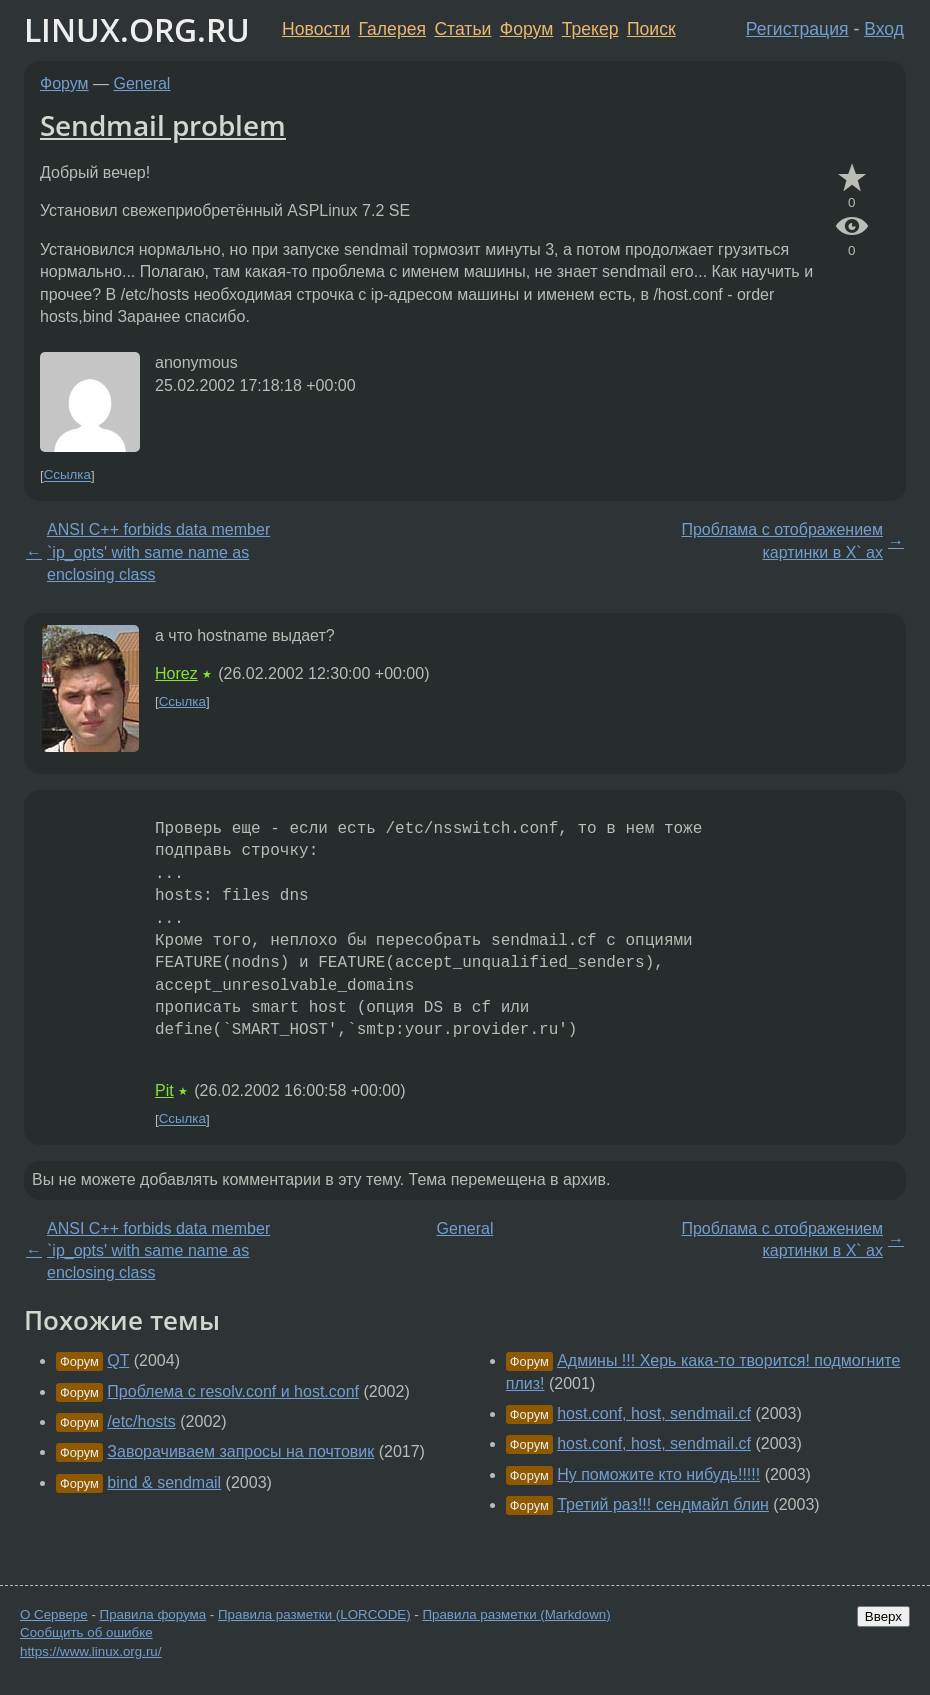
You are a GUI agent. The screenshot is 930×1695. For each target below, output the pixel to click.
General (142, 83)
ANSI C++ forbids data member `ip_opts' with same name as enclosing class (158, 552)
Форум (526, 29)
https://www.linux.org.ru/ (90, 1651)
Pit (164, 1090)
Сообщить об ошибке (86, 1632)
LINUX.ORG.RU (137, 29)
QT (118, 1360)
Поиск (651, 29)
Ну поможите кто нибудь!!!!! (658, 1474)
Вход (884, 29)
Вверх (883, 1616)
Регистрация (797, 29)
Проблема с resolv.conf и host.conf (233, 1391)
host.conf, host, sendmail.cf (654, 1413)
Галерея (392, 29)
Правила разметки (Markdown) (516, 1614)
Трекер (590, 29)
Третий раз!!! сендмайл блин (663, 1504)
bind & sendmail (164, 1482)
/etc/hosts (141, 1421)
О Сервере (54, 1614)
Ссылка (67, 475)
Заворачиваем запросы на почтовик (240, 1451)
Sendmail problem (163, 125)
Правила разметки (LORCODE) (314, 1614)
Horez (176, 673)
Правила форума (153, 1614)
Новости (316, 29)
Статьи (462, 29)
